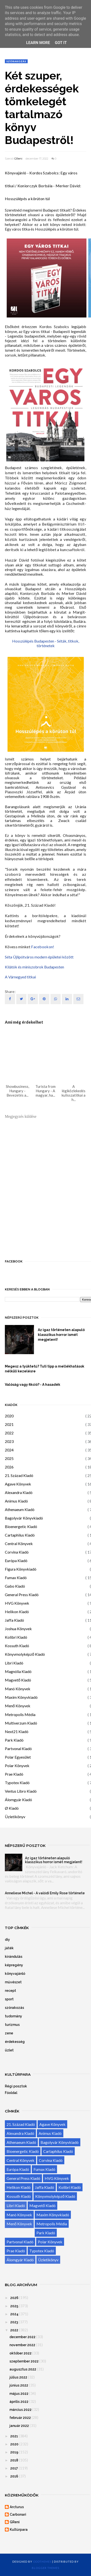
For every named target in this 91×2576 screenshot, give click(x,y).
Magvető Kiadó (18, 1680)
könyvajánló (15, 1974)
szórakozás (16, 61)
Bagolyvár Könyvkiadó (24, 1518)
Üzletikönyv (15, 1816)
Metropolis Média (20, 1714)
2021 (9, 1424)
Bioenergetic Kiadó (21, 1526)
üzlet (9, 2050)
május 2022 (18, 2394)
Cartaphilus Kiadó (20, 1535)
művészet (13, 1982)
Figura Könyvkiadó (20, 1569)
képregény (14, 1965)
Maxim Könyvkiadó (21, 1697)
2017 (14, 2468)
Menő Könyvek (17, 1705)
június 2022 (18, 2385)
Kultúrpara (19, 2529)
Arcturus (17, 2507)
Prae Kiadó (14, 1774)
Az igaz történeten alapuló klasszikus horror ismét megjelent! (53, 1860)
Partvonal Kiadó (18, 1748)
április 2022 (18, 2402)
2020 (9, 1415)
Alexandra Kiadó (19, 1492)
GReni (18, 158)
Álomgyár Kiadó (18, 1799)
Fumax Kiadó (16, 1577)
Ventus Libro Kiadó (21, 1791)
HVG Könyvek (17, 1603)
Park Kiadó (14, 1740)
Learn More (38, 42)
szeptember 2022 (24, 2361)
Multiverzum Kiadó (21, 1723)
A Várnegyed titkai (20, 977)
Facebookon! (42, 946)
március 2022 (20, 2410)
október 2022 (20, 2353)
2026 (9, 1467)
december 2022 (22, 2337)
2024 (9, 1450)
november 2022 (22, 2345)
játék (9, 1948)
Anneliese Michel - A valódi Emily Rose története (45, 1893)
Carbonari (18, 2514)
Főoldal (11, 2093)
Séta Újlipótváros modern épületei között (39, 957)
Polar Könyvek (17, 1765)
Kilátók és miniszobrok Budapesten (34, 967)
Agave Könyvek (18, 1484)
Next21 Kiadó (16, 1731)
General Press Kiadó (22, 1594)
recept (10, 1991)
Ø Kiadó (12, 1808)
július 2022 (18, 2377)
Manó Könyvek (17, 1688)
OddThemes (42, 2561)
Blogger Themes (45, 2567)
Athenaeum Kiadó (19, 1509)
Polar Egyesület (18, 1757)
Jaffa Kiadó (14, 1620)
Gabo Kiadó (15, 1586)
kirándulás (13, 1957)
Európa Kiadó (16, 1560)
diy (7, 1939)
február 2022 (20, 2418)
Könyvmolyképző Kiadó (25, 1654)
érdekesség (15, 2042)
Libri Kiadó (14, 1663)
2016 (14, 2476)
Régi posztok (16, 2086)
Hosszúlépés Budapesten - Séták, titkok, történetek (45, 643)
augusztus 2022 (22, 2369)
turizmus (12, 2025)
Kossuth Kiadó (17, 1645)
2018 (14, 2460)
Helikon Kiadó (17, 1611)
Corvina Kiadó (17, 1552)
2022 (9, 1433)
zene (9, 2033)
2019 (14, 2452)
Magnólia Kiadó (18, 1671)
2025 (9, 1458)
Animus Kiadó (16, 1501)
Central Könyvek (19, 1543)
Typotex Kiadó (17, 1782)
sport (9, 1999)
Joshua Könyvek (18, 1628)
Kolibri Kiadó (16, 1637)
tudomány (13, 2016)
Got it (61, 42)
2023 (9, 1441)
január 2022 (19, 2426)
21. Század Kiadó (19, 1475)
